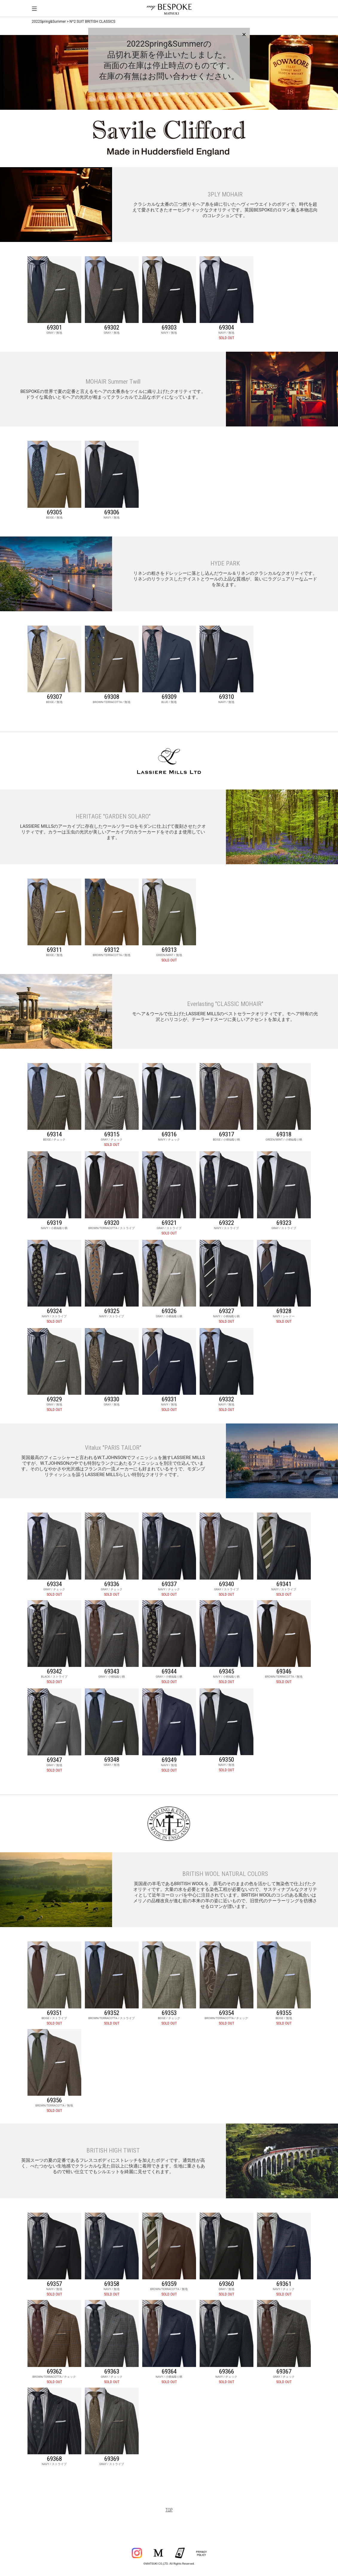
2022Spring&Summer (49, 21)
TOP (169, 2510)
